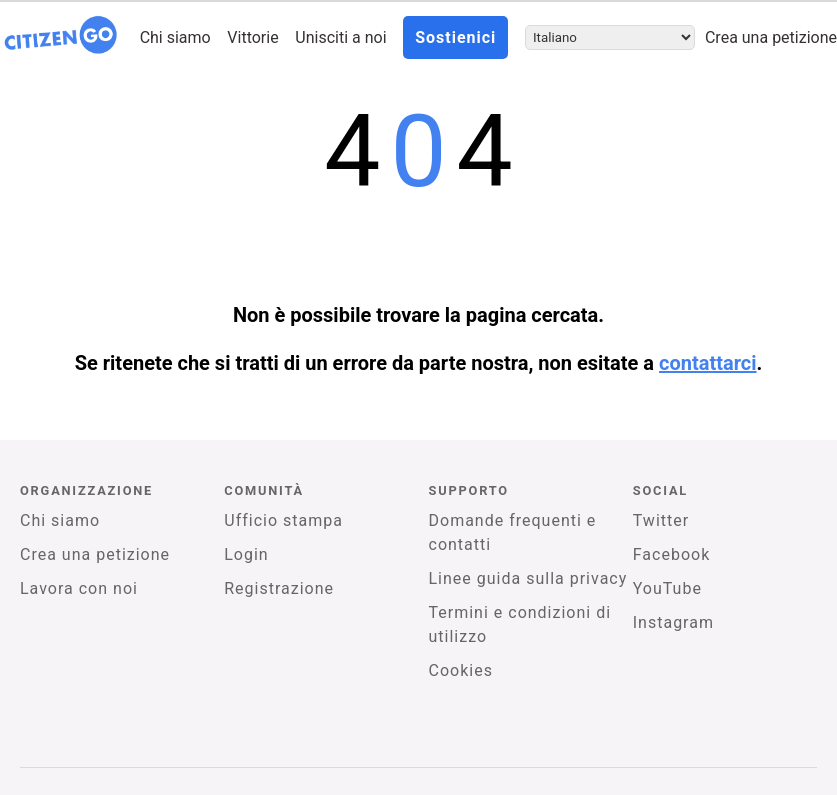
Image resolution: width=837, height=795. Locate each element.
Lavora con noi (79, 588)
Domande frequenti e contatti (513, 532)
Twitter (661, 520)
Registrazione (279, 588)
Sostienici (455, 37)
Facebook (671, 554)
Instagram (673, 622)
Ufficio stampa (283, 520)
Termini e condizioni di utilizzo (520, 624)
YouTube (667, 588)
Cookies (461, 670)
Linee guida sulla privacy (528, 578)
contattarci (707, 363)
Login (246, 554)
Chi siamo (175, 37)
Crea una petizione (771, 37)
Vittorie (252, 37)
